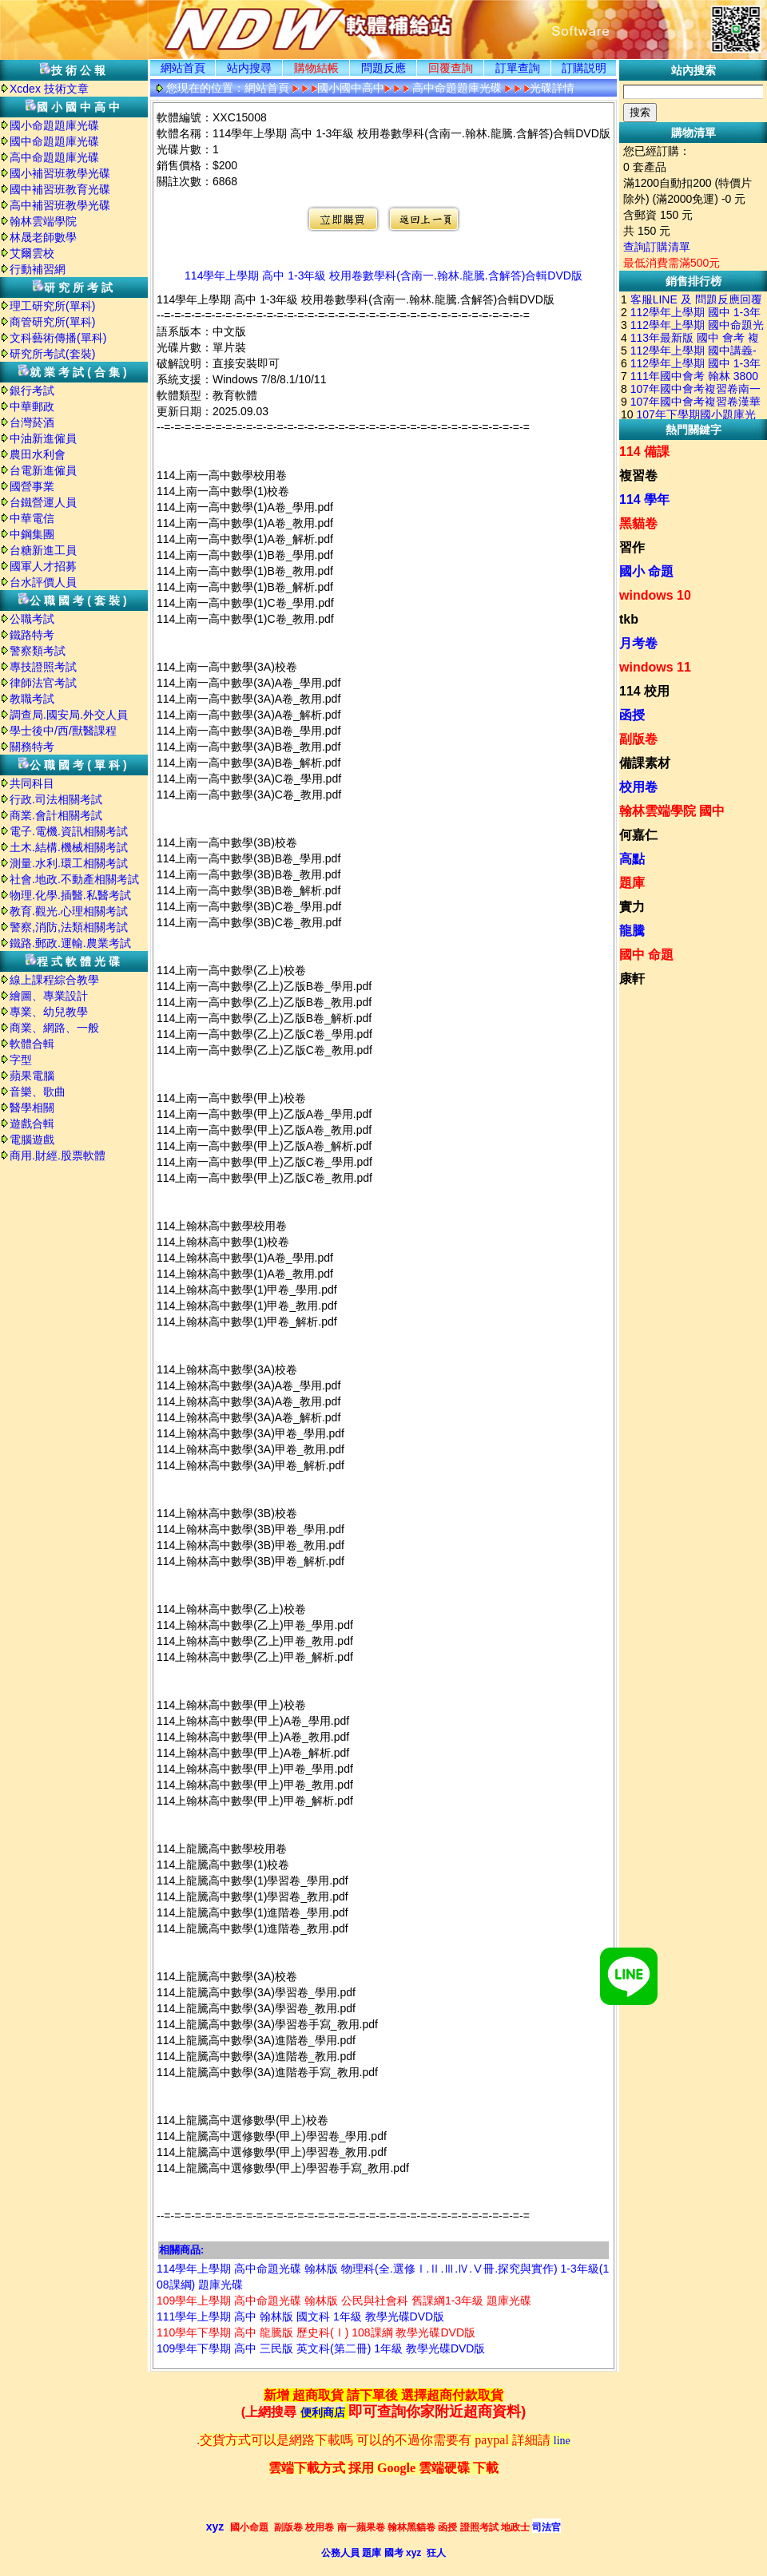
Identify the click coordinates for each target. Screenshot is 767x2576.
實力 (632, 906)
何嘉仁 (638, 835)
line (562, 2441)
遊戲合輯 (32, 1123)
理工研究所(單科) (52, 305)
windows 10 (655, 595)
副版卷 (638, 739)
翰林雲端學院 (43, 221)
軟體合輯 (32, 1043)
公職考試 (32, 618)
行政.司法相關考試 (56, 799)
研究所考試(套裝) (52, 353)
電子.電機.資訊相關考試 (69, 831)
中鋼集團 (32, 534)
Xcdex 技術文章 (49, 88)
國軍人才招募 (43, 566)
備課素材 (644, 763)
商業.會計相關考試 (56, 815)
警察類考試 (38, 650)
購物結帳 (316, 67)
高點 (632, 859)
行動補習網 (38, 269)
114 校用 (644, 691)
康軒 (632, 978)
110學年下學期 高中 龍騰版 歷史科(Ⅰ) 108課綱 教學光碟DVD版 (316, 2332)
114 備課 (644, 451)
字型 (21, 1059)
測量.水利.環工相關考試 (69, 863)
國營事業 (32, 486)
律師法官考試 (43, 682)
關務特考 (32, 746)
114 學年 (644, 499)
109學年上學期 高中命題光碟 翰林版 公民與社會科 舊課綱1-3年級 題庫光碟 (344, 2300)
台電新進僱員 (43, 470)
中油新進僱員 (43, 438)
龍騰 (632, 930)
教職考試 (32, 698)
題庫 (632, 883)
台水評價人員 (43, 582)
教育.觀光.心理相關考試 (69, 911)
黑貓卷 (638, 523)
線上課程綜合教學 (54, 979)
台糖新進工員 (43, 550)
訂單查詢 (517, 67)
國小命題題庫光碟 (54, 125)
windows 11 (655, 667)
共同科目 (32, 783)
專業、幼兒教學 (49, 1011)
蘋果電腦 (32, 1075)
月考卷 (638, 643)
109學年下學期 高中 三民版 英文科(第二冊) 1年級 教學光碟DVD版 (321, 2348)
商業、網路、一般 (54, 1027)
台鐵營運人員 (43, 502)
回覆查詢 (450, 67)
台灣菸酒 (32, 422)
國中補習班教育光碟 (60, 189)
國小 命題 (646, 571)
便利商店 (322, 2413)
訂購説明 (584, 67)
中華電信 (32, 518)
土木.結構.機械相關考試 (69, 847)
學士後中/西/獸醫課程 (63, 730)
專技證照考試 (43, 666)
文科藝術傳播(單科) (58, 337)
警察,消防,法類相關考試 (69, 927)
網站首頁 (183, 67)
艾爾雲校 (32, 253)
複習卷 (638, 475)
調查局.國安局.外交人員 (69, 714)
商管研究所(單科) (52, 321)
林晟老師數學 (43, 237)
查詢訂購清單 (656, 246)
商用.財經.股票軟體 (57, 1155)
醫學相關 (32, 1107)
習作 (632, 547)
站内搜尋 (249, 67)
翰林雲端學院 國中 (672, 811)
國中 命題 (646, 954)
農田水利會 (38, 454)
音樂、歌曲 (38, 1091)
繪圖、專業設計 (49, 995)
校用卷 (638, 787)
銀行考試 (32, 390)
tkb (628, 619)
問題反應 (383, 67)
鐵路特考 (32, 634)
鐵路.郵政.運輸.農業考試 (70, 943)
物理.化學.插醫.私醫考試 (70, 895)
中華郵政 (32, 406)
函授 (632, 715)
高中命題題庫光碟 (54, 157)
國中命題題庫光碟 (54, 141)
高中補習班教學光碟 (60, 205)
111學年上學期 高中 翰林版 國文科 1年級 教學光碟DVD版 (300, 2316)
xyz (215, 2526)
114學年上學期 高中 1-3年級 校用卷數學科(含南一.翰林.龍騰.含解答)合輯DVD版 (383, 275)
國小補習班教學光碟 (60, 173)
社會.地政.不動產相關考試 (74, 879)
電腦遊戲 (32, 1139)
